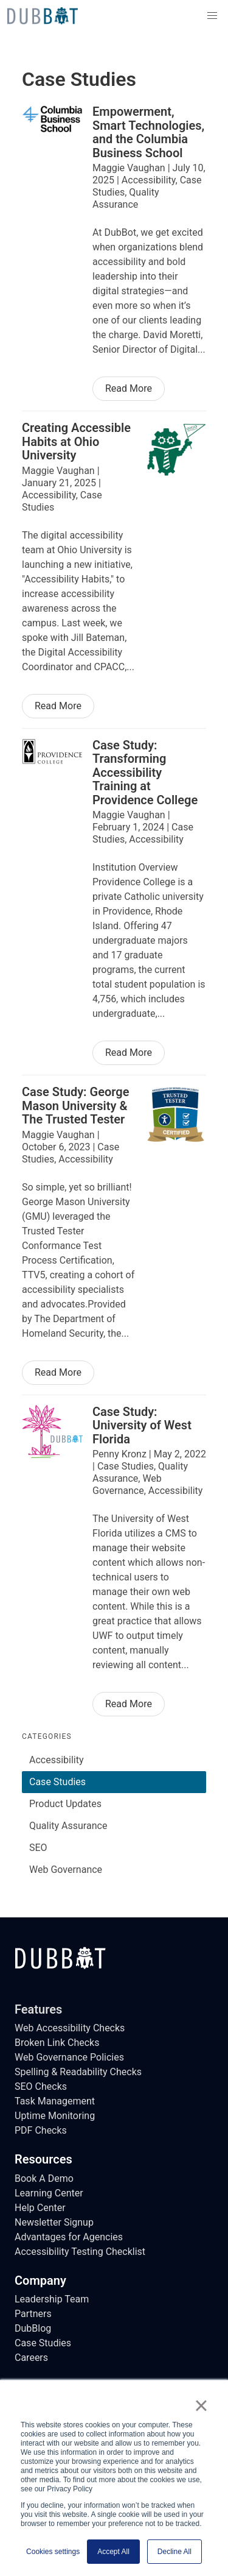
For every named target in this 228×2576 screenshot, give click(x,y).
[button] (212, 16)
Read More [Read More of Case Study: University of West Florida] (128, 1704)
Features (38, 2009)
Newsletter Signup (54, 2222)
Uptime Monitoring (55, 2115)
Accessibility (56, 1760)
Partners (33, 2313)
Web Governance (65, 1869)
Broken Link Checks (57, 2042)
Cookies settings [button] (53, 2551)
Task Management (55, 2101)
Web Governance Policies (69, 2057)
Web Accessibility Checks (70, 2028)
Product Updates (65, 1804)
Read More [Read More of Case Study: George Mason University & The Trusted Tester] (58, 1372)
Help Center (40, 2207)
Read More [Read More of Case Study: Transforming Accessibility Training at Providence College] (128, 1052)
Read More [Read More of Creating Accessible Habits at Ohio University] (58, 706)
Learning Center (49, 2193)
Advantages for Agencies (69, 2237)
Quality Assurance (68, 1825)
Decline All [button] (174, 2551)
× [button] (201, 2405)
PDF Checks (41, 2130)
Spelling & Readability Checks (78, 2072)
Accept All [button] (113, 2551)
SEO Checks (41, 2086)
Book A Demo (44, 2178)
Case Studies (57, 1782)
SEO (38, 1847)
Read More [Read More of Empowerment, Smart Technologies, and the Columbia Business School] (128, 388)
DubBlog (33, 2328)
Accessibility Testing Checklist (80, 2251)
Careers (31, 2357)
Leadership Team (52, 2299)
